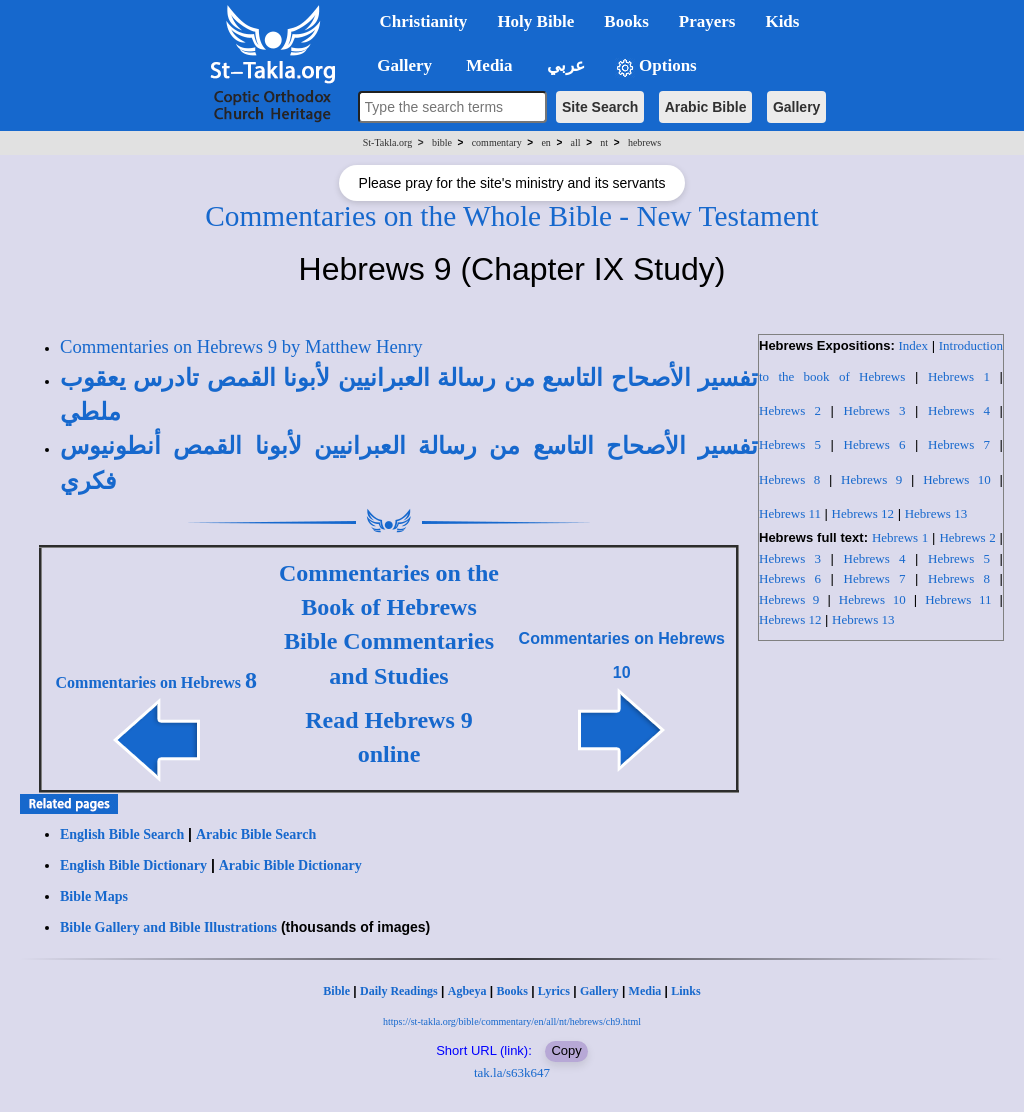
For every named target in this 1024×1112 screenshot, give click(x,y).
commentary (497, 142)
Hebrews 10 (957, 479)
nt (604, 142)
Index (913, 345)
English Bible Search (122, 834)
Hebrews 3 (875, 410)
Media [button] (487, 65)
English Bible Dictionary (133, 865)
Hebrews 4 (959, 410)
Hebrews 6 (875, 444)
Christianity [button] (424, 21)
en (545, 142)
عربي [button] (564, 65)
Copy (566, 1050)
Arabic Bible (706, 107)
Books (511, 991)
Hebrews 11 (790, 513)
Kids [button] (782, 21)
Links (685, 991)
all (576, 142)
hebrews (644, 142)
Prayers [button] (707, 21)
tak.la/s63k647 (512, 1072)
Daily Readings (399, 991)
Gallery (796, 107)
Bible (336, 991)
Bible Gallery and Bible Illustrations (168, 927)
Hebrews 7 (959, 444)
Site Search (600, 107)
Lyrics (554, 991)
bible (442, 142)
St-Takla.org (387, 142)
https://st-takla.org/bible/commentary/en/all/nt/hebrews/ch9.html (512, 1021)
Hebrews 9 (871, 479)
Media (645, 991)
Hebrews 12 (863, 513)
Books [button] (626, 21)
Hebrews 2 (790, 410)
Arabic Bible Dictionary (290, 865)
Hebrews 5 (790, 444)
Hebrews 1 (959, 376)
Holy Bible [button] (535, 21)
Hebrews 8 (789, 479)
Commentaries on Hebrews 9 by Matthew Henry (241, 346)
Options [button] (656, 66)
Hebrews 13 (936, 513)
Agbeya (467, 991)
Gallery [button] (399, 65)
